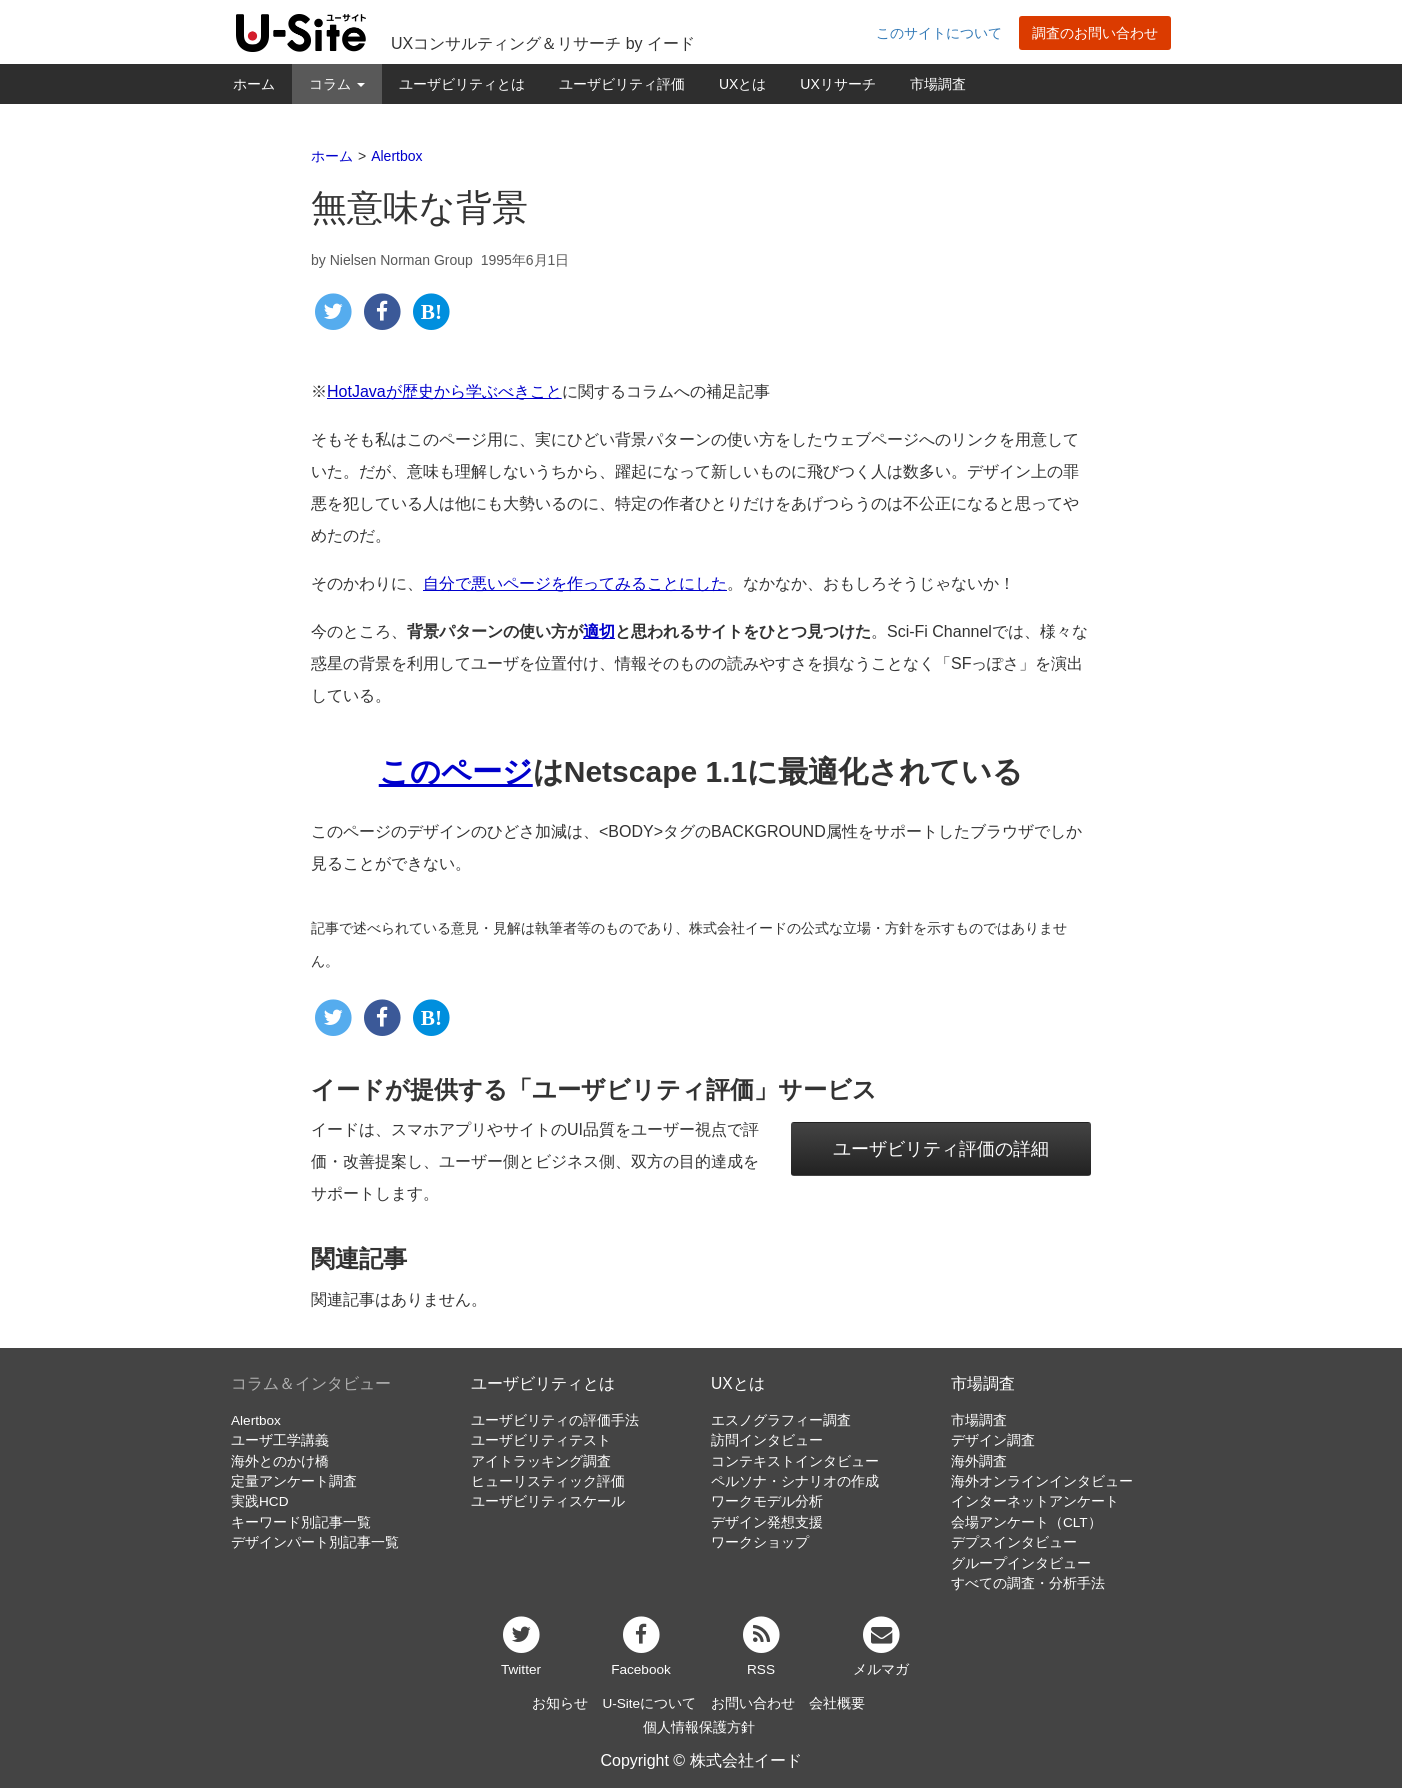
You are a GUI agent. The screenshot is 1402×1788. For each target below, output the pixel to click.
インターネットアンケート (1035, 1501)
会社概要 (837, 1703)
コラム (337, 84)
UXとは (742, 84)
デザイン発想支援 (767, 1522)
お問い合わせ (753, 1703)
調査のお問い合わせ (1095, 33)
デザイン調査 (993, 1440)
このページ (456, 771)
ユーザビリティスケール (548, 1501)
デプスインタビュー (1014, 1542)
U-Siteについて (649, 1703)
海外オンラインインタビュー (1042, 1481)
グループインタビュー (1021, 1563)
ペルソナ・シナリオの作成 (795, 1481)
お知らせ (560, 1703)
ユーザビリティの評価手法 (555, 1420)
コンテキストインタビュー (795, 1461)
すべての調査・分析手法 (1028, 1583)
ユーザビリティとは (462, 84)
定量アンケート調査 (294, 1481)
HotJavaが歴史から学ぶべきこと (444, 391)
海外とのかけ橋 (280, 1461)
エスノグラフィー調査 (781, 1420)
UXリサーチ (837, 84)
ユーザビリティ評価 (622, 84)
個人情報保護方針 (699, 1727)
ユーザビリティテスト (541, 1440)
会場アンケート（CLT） (1026, 1522)
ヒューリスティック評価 (548, 1481)
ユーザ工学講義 (280, 1440)
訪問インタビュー (767, 1440)
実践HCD (259, 1501)
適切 (599, 631)
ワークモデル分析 (767, 1501)
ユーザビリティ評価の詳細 (941, 1149)
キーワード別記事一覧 (301, 1522)
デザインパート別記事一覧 (315, 1542)
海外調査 (979, 1461)
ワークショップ (760, 1542)
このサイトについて (939, 33)
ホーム (254, 84)
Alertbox (256, 1420)
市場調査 (938, 84)
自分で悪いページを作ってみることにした (575, 583)
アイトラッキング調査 (541, 1461)
